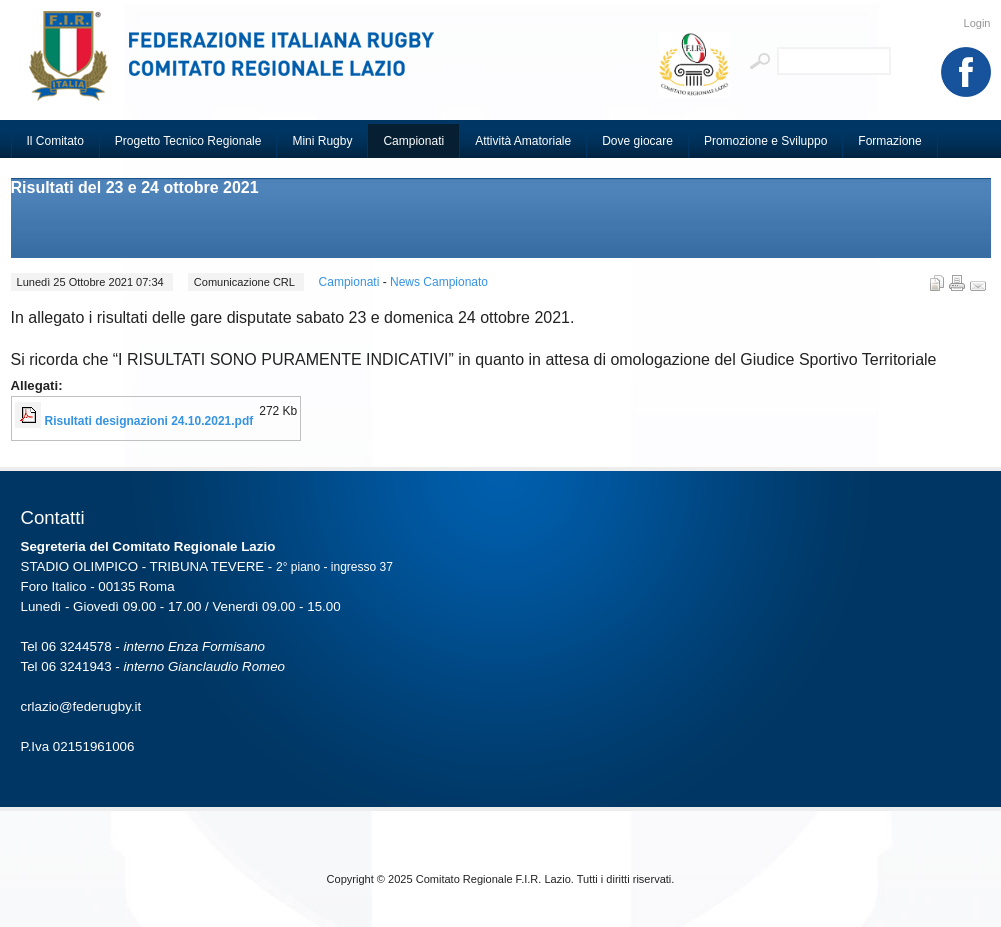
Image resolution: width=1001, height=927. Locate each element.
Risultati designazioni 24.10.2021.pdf (149, 421)
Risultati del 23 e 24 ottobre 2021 (135, 187)
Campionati (351, 282)
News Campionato (439, 282)
